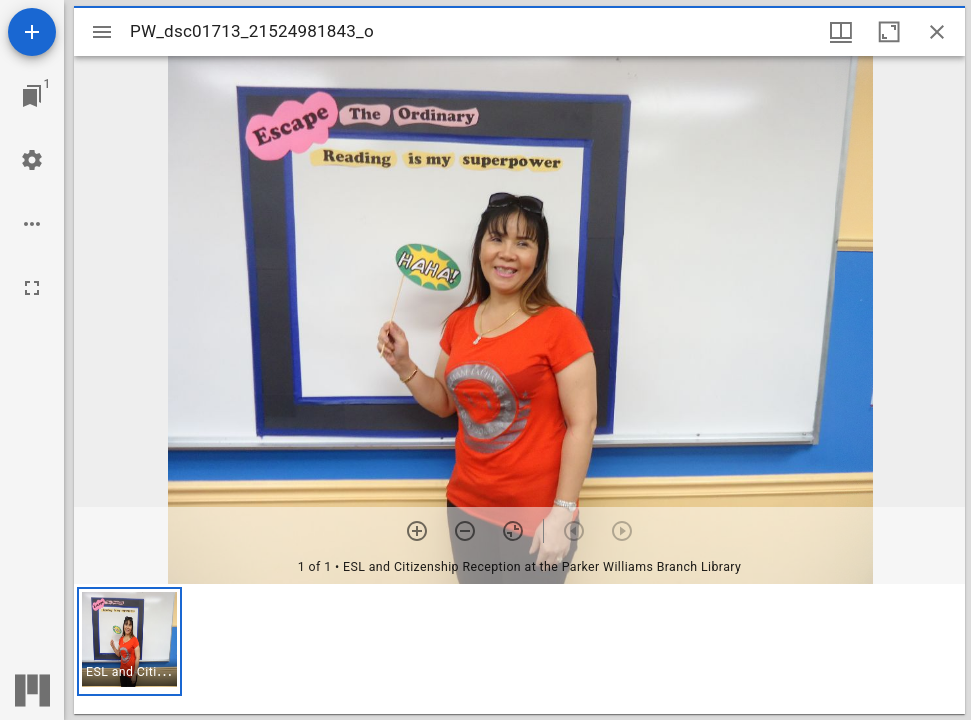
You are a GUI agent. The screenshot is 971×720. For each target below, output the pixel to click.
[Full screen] (32, 288)
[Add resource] (32, 32)
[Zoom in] (417, 531)
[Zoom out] (465, 531)
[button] (129, 641)
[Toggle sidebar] (102, 32)
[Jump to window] (32, 96)
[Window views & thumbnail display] (841, 32)
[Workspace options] (32, 224)
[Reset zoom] (513, 531)
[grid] (519, 649)
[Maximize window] (889, 32)
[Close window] (937, 32)
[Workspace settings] (32, 160)
